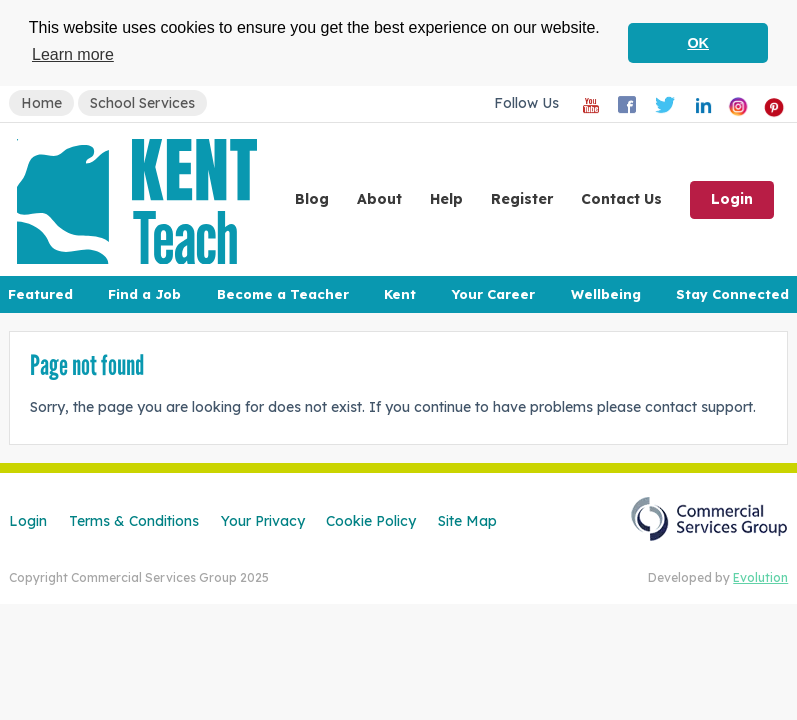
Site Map (467, 520)
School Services (142, 102)
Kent (400, 293)
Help (446, 198)
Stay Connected (732, 293)
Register (522, 198)
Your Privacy (263, 520)
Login (732, 198)
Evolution (760, 576)
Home (41, 102)
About (379, 198)
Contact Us (621, 198)
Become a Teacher (283, 293)
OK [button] (698, 43)
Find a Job (144, 293)
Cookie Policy (371, 520)
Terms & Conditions (134, 520)
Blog (312, 198)
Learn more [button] (73, 54)
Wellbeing (606, 293)
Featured (40, 293)
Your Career (493, 293)
